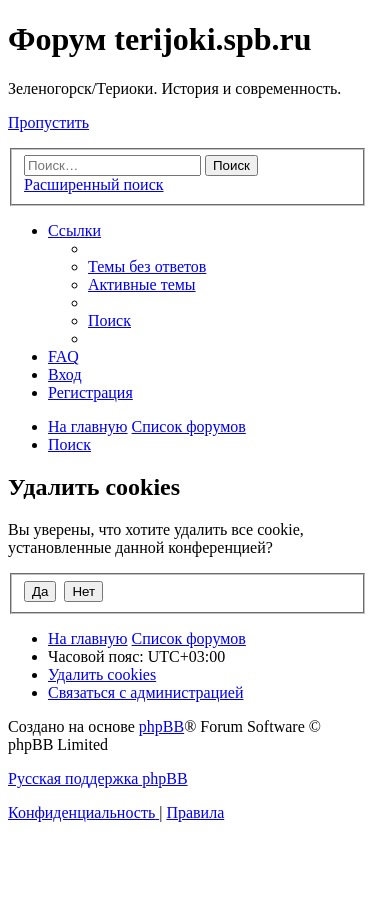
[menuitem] (147, 266)
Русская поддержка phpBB (98, 778)
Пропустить (48, 122)
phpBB (161, 726)
